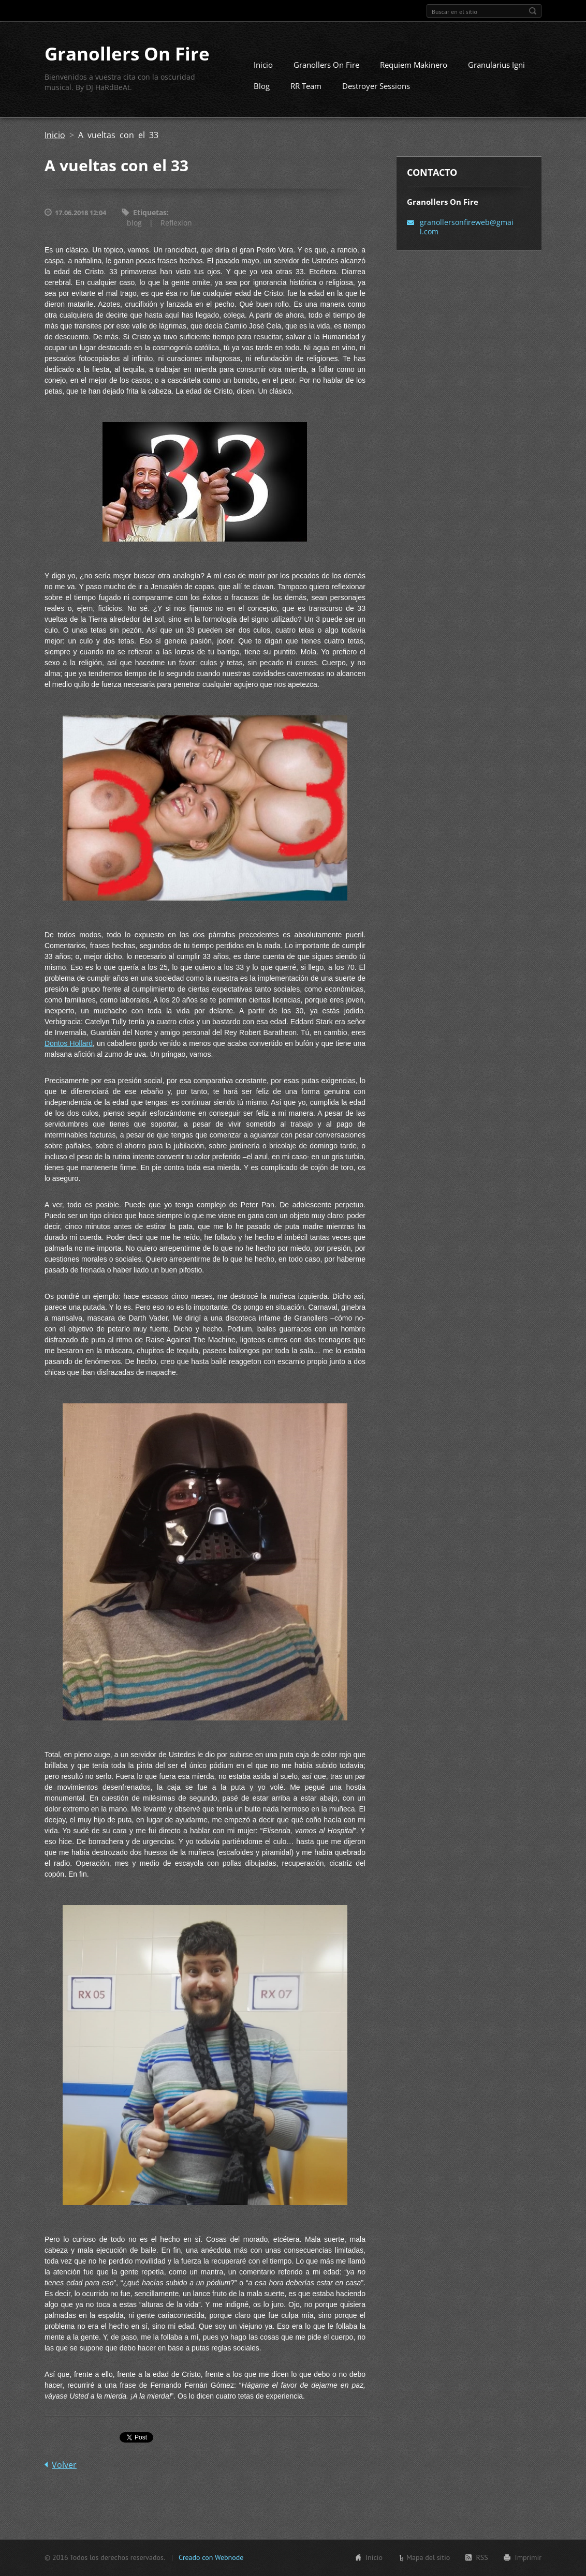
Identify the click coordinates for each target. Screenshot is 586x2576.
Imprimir (528, 2558)
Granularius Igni (496, 65)
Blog (262, 86)
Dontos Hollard (69, 1044)
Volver (64, 2466)
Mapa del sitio (428, 2558)
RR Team (305, 86)
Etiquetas (150, 213)
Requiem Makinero (413, 65)
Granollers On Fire (326, 65)
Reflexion (176, 224)
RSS (482, 2558)
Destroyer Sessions (376, 86)
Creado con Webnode (211, 2558)
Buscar (532, 11)
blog (134, 224)
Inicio (263, 65)
